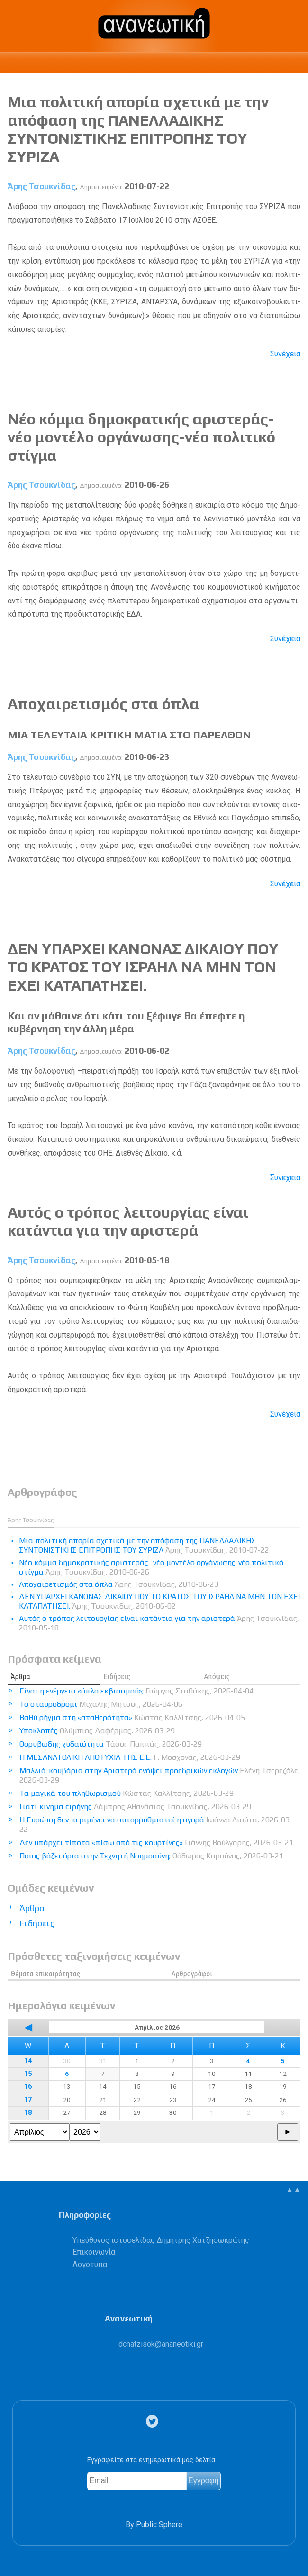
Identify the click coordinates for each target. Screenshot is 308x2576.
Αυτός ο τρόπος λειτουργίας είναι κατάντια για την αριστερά (128, 1221)
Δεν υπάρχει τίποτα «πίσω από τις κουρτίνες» (156, 1842)
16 (28, 2087)
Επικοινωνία (93, 2252)
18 (28, 2113)
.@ (160, 2343)
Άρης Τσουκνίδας (41, 186)
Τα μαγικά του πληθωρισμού (126, 1793)
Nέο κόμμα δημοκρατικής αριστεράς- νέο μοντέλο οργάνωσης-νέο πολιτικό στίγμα (141, 437)
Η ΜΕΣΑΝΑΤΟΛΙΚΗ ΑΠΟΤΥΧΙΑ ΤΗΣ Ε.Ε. (129, 1757)
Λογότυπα (89, 2264)
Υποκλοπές (97, 1730)
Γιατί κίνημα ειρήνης (135, 1806)
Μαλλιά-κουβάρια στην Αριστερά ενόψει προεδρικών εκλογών (159, 1775)
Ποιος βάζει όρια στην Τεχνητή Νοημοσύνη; (151, 1855)
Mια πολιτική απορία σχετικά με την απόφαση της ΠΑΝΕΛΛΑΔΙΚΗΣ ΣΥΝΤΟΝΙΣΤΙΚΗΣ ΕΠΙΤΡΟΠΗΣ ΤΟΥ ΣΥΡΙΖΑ (138, 129)
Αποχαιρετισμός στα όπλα (103, 703)
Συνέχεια (285, 353)
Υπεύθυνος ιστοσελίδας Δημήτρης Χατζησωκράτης (160, 2240)
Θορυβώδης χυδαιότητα (110, 1743)
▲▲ (293, 2189)
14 (28, 2061)
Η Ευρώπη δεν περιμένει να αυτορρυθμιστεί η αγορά (155, 1824)
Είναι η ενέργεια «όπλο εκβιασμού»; (136, 1690)
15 (28, 2074)
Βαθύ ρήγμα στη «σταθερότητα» (132, 1717)
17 (28, 2100)
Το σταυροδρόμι (100, 1704)
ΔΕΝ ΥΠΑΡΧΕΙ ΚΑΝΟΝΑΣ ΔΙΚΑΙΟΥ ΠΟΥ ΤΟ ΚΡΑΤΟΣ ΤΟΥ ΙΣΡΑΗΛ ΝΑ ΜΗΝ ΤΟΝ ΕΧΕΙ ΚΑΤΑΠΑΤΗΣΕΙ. (143, 967)
